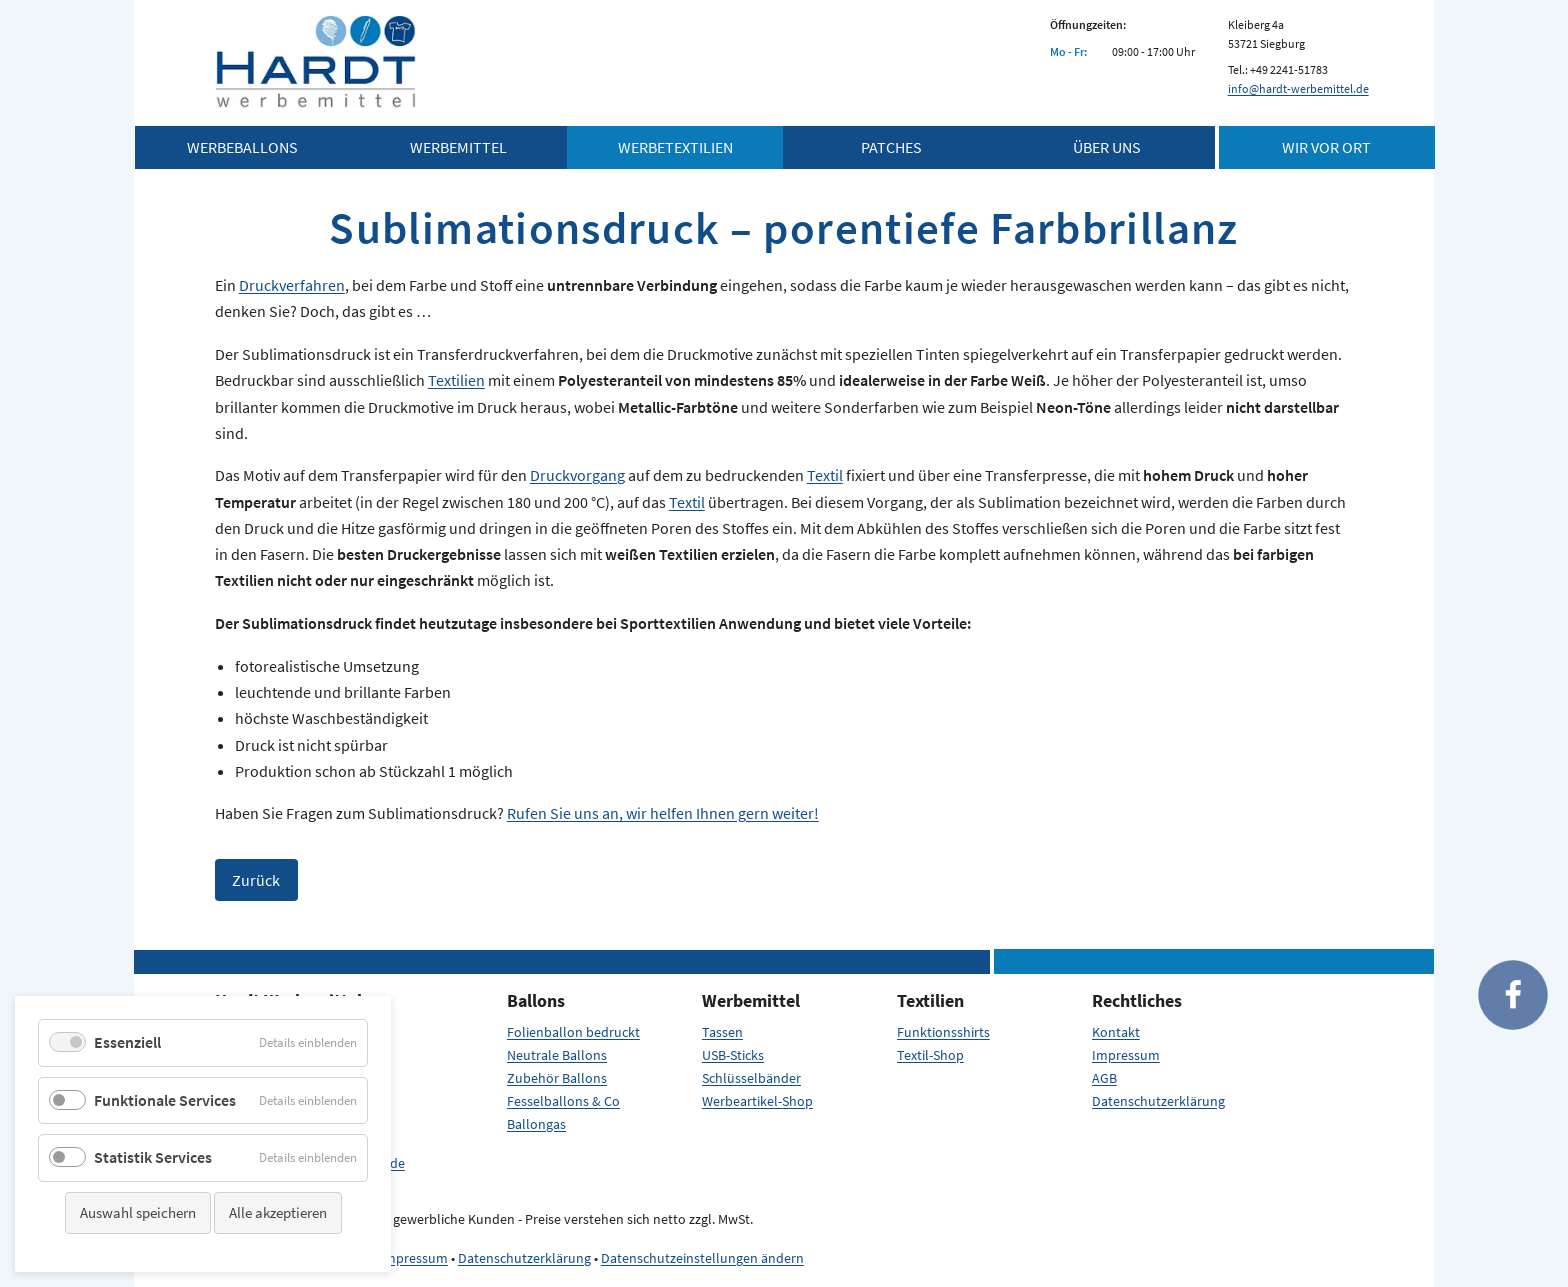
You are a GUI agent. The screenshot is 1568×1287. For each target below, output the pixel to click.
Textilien (456, 380)
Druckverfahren (292, 285)
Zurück (256, 880)
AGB (1104, 1078)
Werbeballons (242, 147)
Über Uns (1107, 147)
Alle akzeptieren (278, 1212)
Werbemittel (458, 147)
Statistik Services (153, 1157)
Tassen (722, 1032)
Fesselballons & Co (563, 1101)
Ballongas (536, 1124)
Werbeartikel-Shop (757, 1101)
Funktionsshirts (943, 1032)
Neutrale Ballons (557, 1055)
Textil (825, 475)
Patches (891, 147)
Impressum (1126, 1055)
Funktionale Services (165, 1100)
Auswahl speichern (138, 1212)
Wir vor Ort (1326, 147)
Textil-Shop (930, 1055)
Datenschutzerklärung (1158, 1101)
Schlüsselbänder (751, 1078)
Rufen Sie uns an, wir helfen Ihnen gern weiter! (663, 813)
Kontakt (1116, 1032)
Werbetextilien (675, 147)
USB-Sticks (733, 1055)
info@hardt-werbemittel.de (1298, 88)
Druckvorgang (577, 475)
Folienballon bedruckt (573, 1032)
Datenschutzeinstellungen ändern (702, 1258)
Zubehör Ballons (557, 1078)
